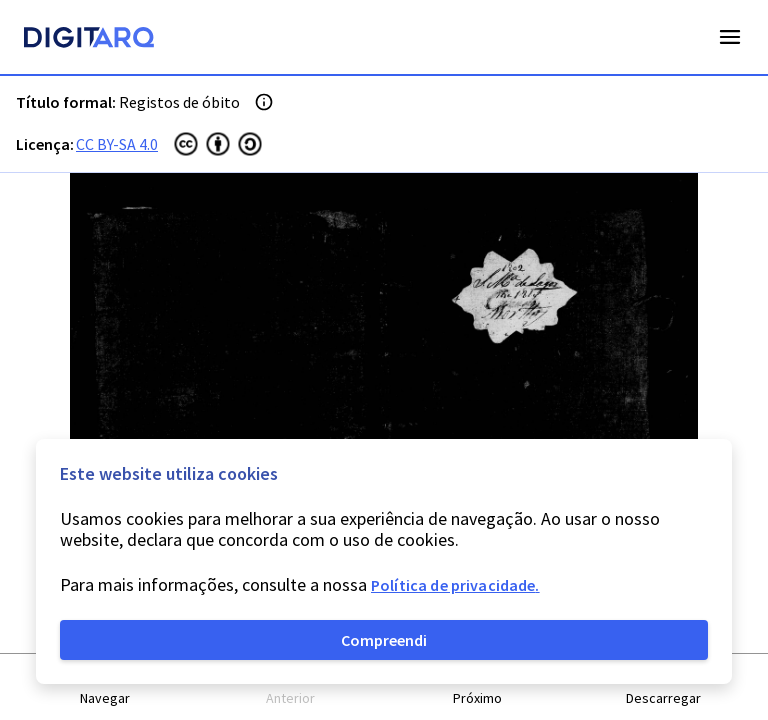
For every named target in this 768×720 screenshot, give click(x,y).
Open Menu (730, 37)
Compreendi (384, 640)
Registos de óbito (179, 102)
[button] (105, 687)
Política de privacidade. (455, 585)
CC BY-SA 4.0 (117, 144)
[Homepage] (89, 40)
